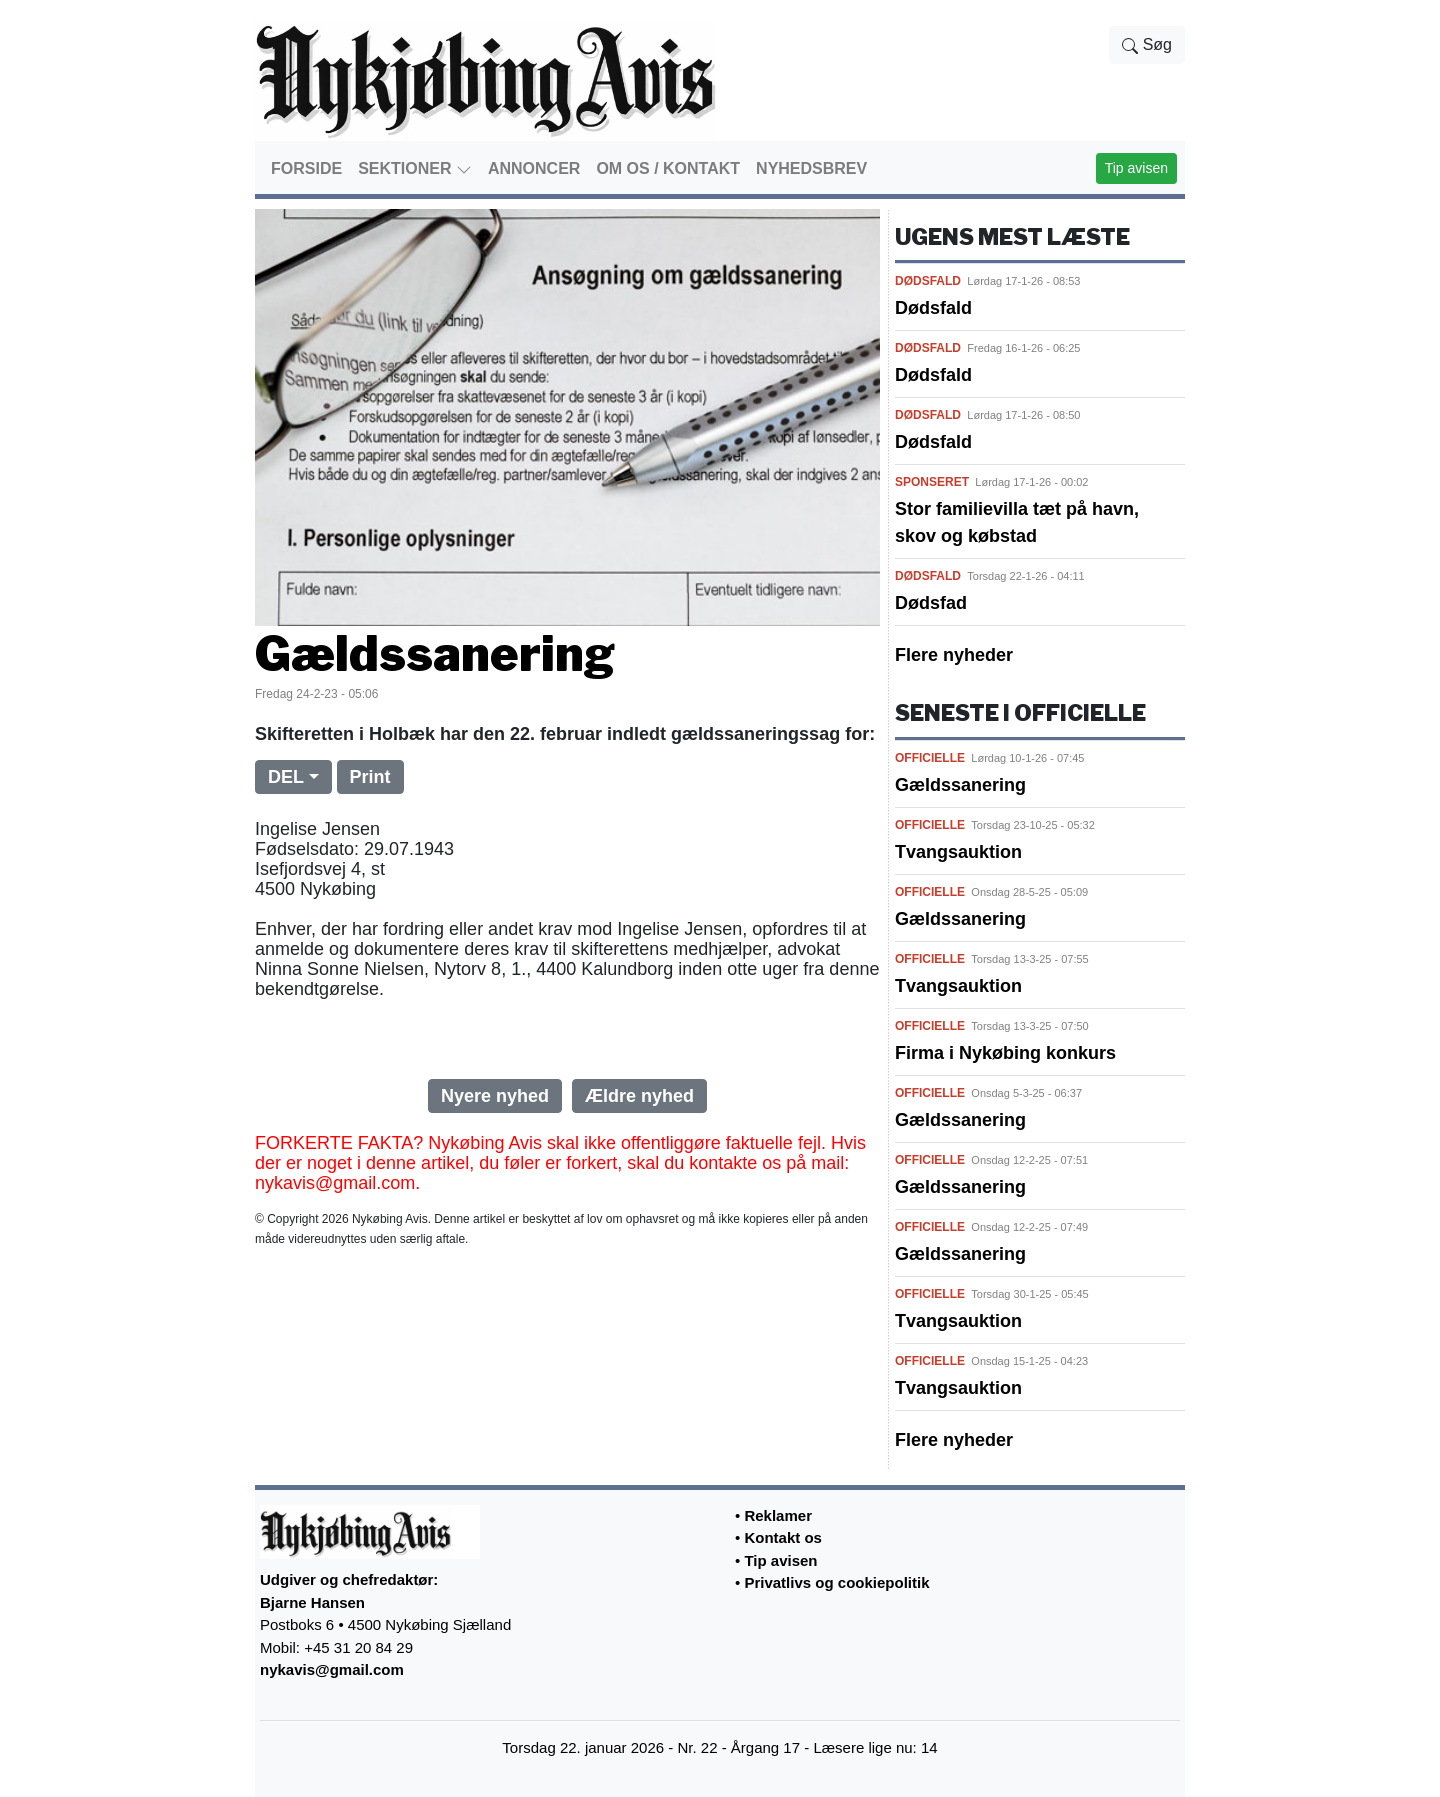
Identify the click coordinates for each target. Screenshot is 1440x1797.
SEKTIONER (415, 169)
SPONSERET (932, 482)
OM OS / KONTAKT (668, 168)
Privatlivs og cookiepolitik (836, 1582)
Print (370, 777)
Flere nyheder (954, 655)
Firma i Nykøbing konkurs (1005, 1053)
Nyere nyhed (495, 1096)
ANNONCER (534, 168)
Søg (1147, 45)
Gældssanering (960, 785)
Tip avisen (1136, 168)
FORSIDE (306, 168)
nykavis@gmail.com (332, 1669)
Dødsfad (931, 603)
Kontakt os (783, 1537)
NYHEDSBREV (811, 168)
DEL (286, 777)
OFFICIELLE (930, 758)
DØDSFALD (928, 281)
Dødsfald (933, 308)
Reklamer (778, 1515)
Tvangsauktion (958, 852)
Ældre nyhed (639, 1096)
